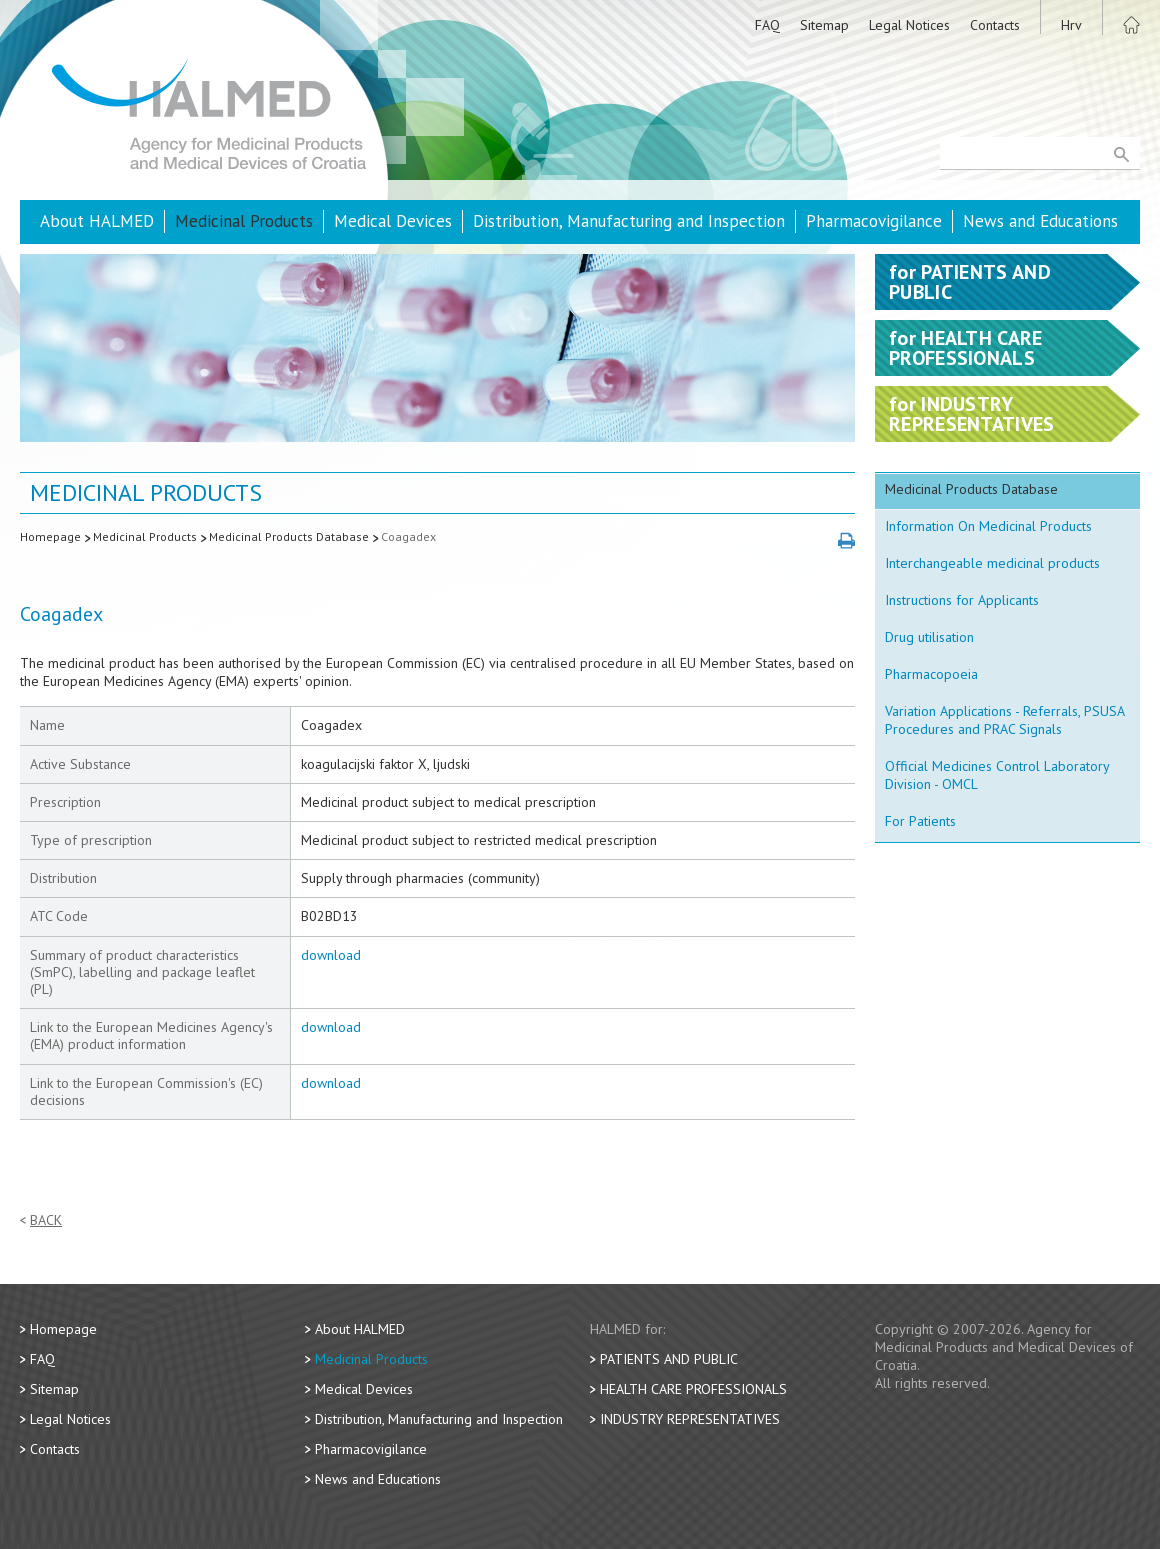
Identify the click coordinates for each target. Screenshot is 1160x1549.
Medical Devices (393, 221)
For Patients (920, 821)
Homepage (50, 536)
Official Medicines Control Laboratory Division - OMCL (997, 775)
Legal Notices (909, 25)
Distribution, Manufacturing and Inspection (629, 221)
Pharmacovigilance (874, 221)
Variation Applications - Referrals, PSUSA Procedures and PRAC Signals (1005, 720)
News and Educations (1040, 221)
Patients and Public (669, 1359)
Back (46, 1220)
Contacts (995, 25)
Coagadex (408, 536)
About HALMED (97, 221)
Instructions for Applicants (962, 600)
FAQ (767, 25)
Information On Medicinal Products (988, 526)
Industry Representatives (690, 1419)
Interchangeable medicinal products (992, 563)
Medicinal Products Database (289, 536)
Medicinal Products (244, 221)
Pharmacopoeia (931, 674)
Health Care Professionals (693, 1389)
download (331, 955)
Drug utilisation (929, 637)
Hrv (1071, 25)
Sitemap (824, 25)
